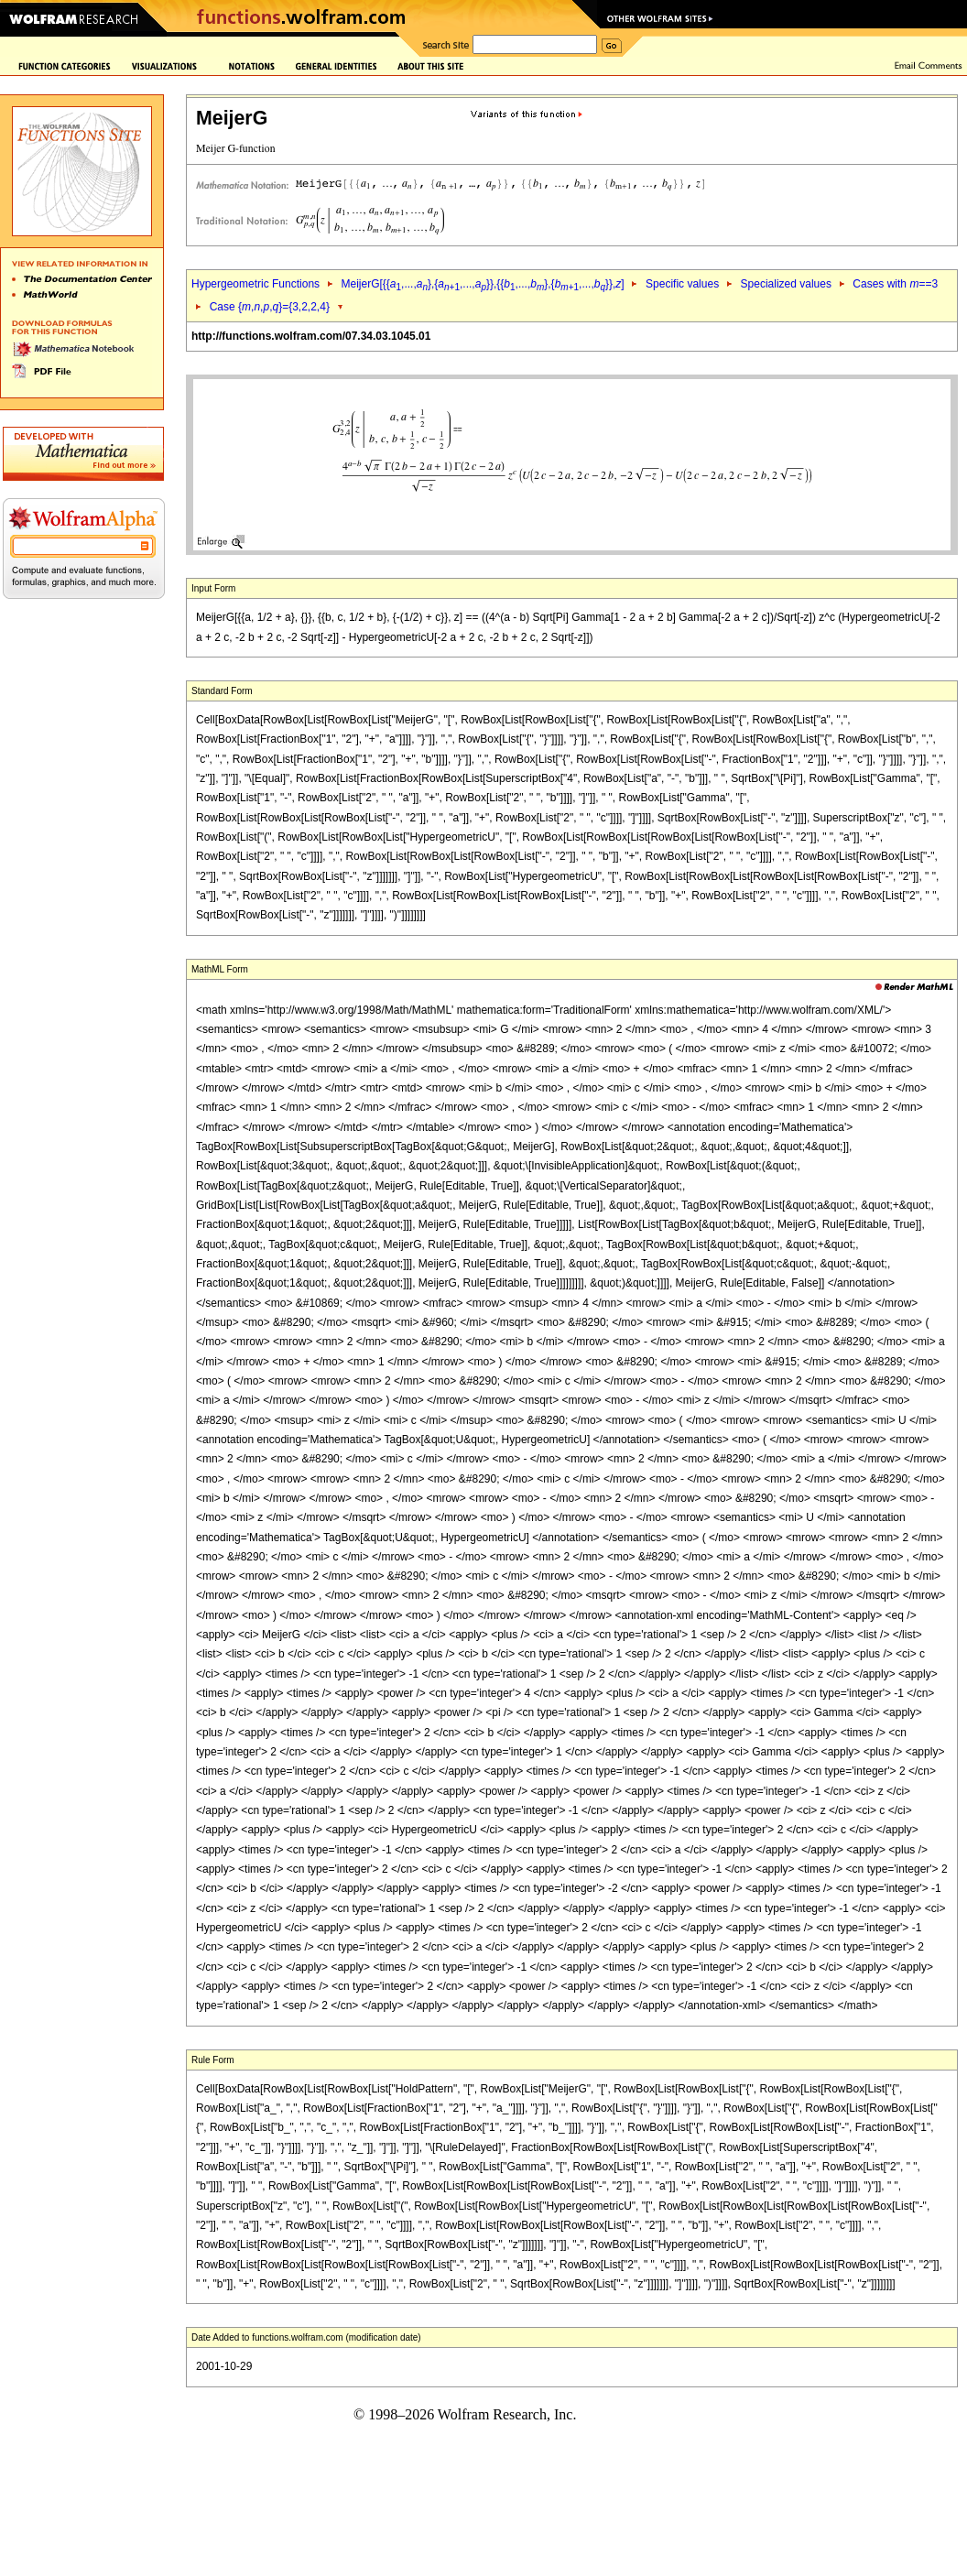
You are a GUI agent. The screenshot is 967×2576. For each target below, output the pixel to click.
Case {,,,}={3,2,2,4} (270, 306)
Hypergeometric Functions (255, 283)
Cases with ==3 (895, 283)
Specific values (682, 283)
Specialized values (786, 283)
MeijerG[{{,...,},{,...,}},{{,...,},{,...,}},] (482, 283)
